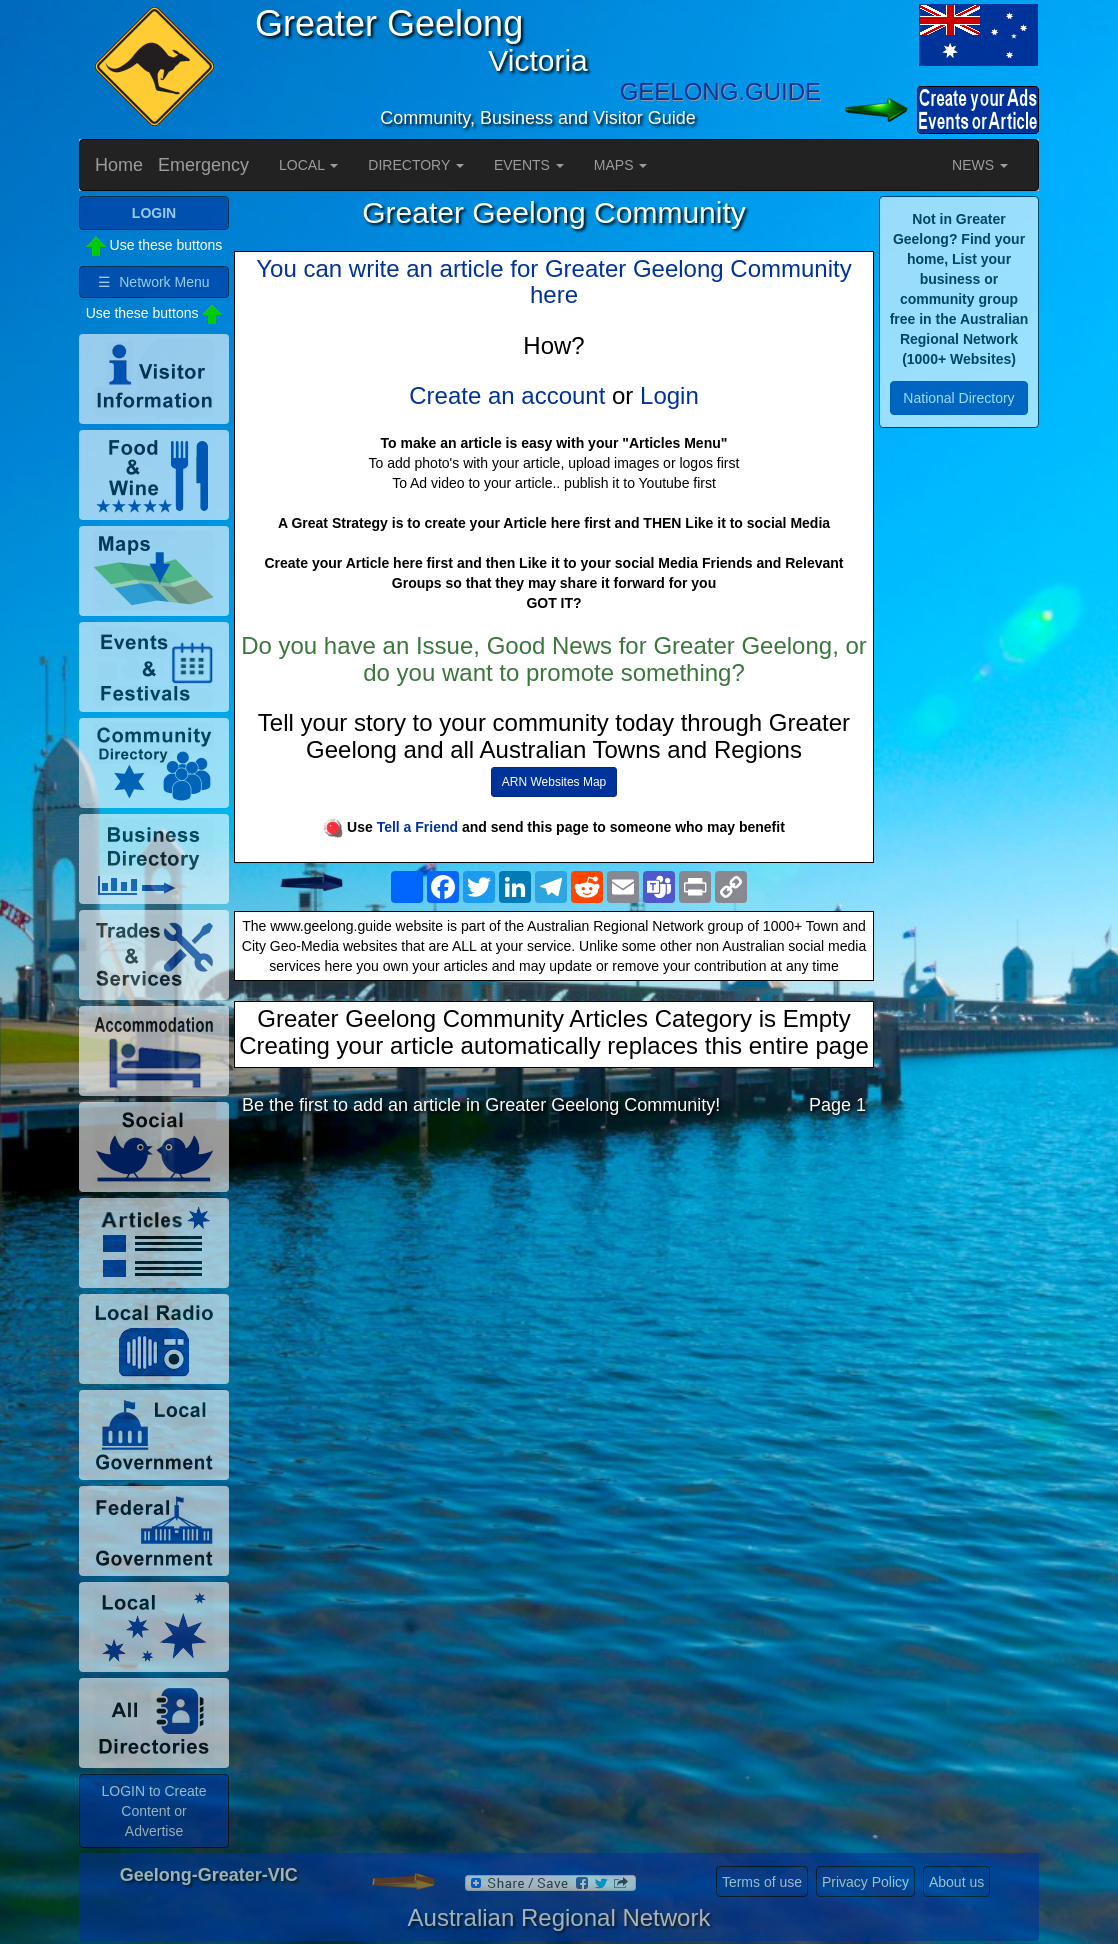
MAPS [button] (621, 165)
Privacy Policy (865, 1882)
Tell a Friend (417, 827)
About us (956, 1882)
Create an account (507, 395)
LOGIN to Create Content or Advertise (153, 1811)
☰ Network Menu (153, 282)
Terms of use (762, 1882)
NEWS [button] (980, 165)
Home (119, 165)
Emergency (203, 165)
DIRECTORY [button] (416, 165)
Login (669, 395)
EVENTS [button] (529, 165)
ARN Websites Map (554, 782)
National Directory (958, 398)
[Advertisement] (554, 1290)
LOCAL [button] (308, 165)
